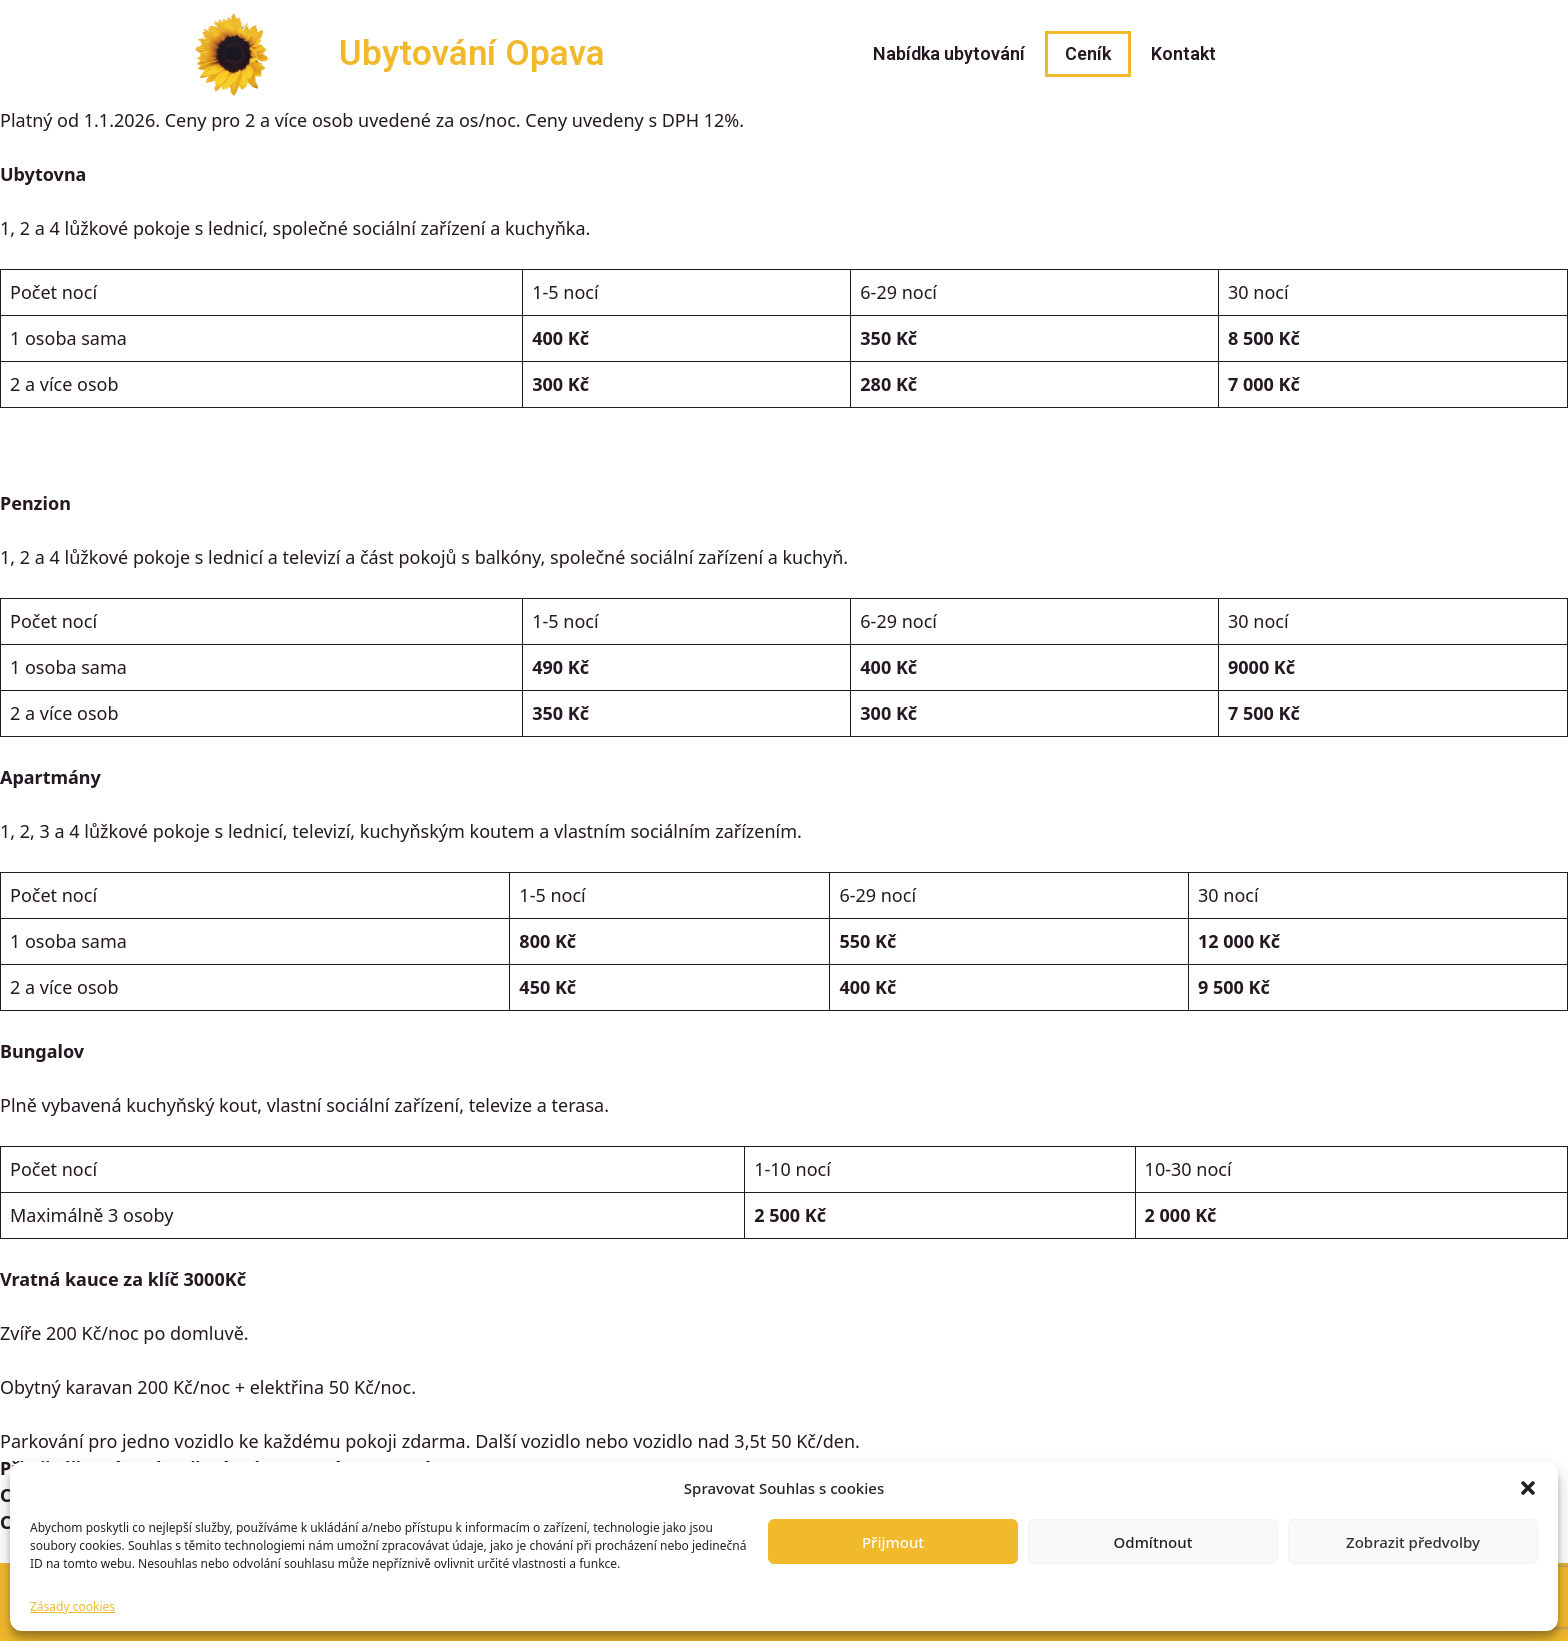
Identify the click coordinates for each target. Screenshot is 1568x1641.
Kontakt (1183, 53)
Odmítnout (1153, 1542)
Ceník (1088, 53)
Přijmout (893, 1542)
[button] (1528, 1488)
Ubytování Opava (472, 53)
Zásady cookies (72, 1606)
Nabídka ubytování (949, 53)
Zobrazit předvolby (1413, 1542)
